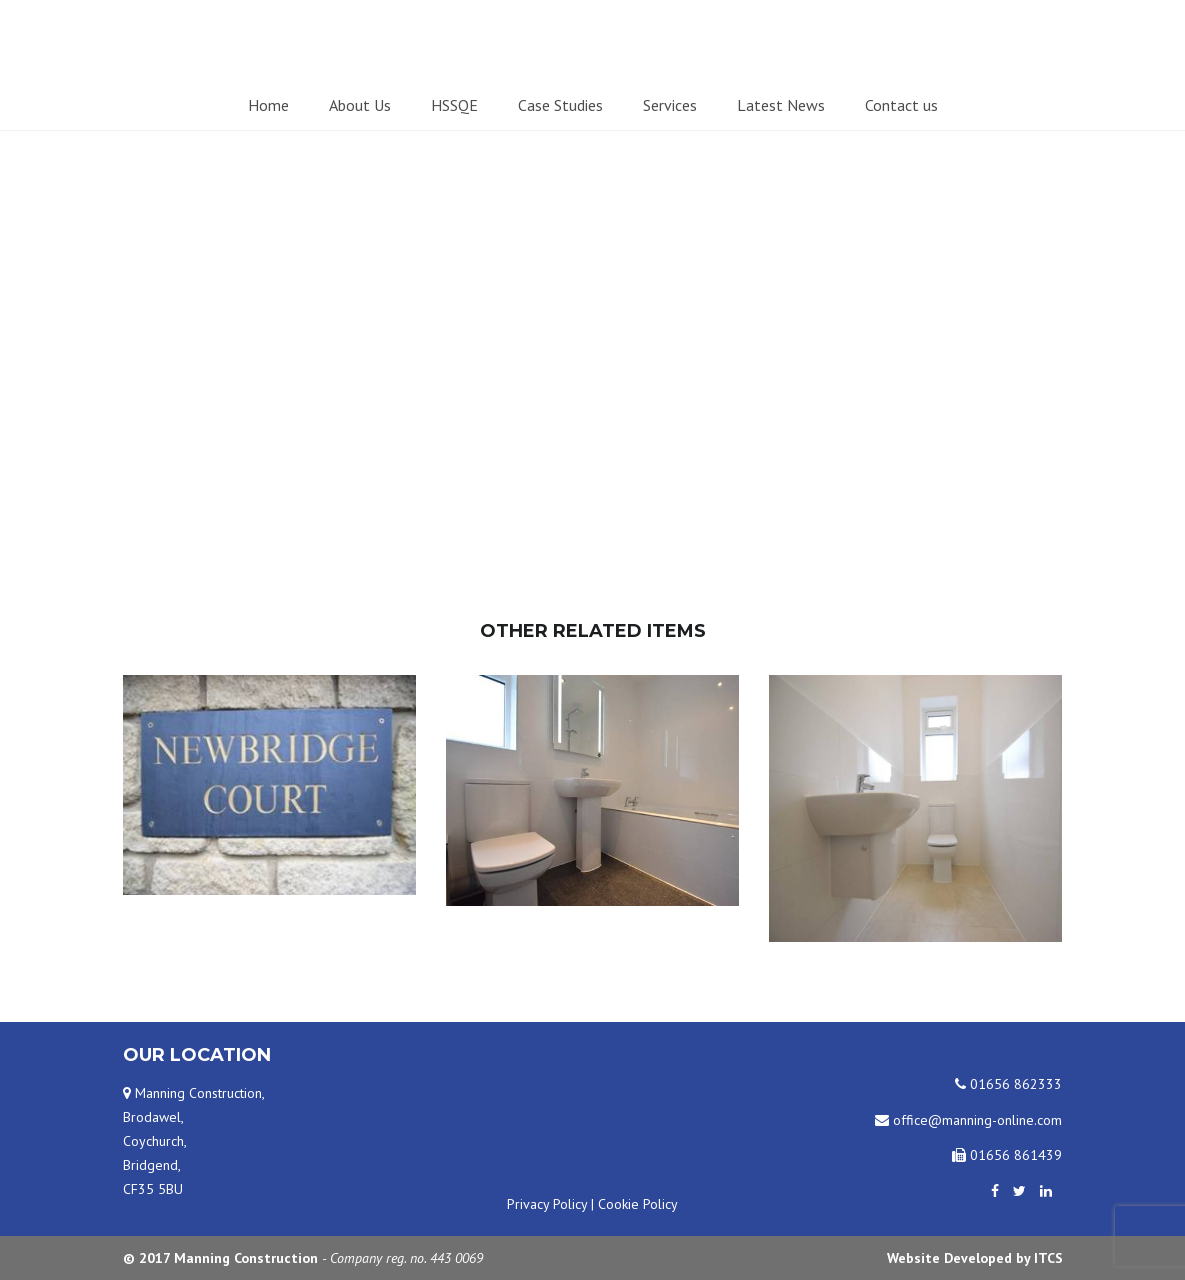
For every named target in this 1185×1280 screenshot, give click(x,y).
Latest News (781, 105)
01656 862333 (1008, 1084)
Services (670, 105)
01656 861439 (1007, 1155)
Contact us (901, 105)
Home (268, 105)
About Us (360, 105)
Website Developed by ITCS (975, 1258)
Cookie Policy (638, 1204)
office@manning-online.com (968, 1120)
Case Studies (560, 105)
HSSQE (454, 105)
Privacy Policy (547, 1204)
